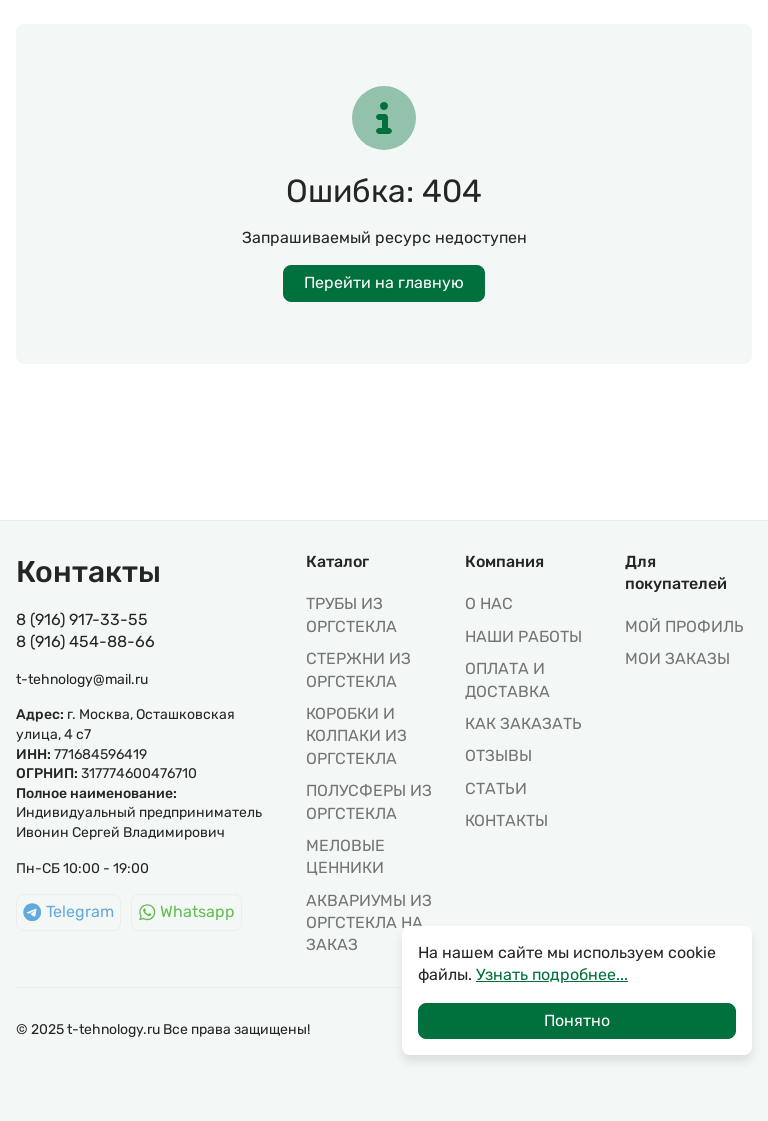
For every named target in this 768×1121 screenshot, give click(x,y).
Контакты (506, 820)
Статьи (496, 788)
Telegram (68, 911)
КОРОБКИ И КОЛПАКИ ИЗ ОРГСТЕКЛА (356, 736)
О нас (489, 603)
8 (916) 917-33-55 (82, 619)
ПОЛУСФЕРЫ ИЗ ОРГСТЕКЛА (369, 801)
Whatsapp (187, 911)
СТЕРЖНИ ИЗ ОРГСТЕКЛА (358, 669)
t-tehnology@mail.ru (82, 679)
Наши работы (523, 636)
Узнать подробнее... (552, 974)
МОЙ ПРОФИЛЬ (684, 626)
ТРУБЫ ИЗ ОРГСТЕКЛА (351, 614)
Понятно (577, 1020)
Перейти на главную (384, 282)
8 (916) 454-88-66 (85, 641)
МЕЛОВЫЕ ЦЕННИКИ (345, 856)
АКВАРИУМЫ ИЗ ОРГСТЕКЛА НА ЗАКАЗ (369, 923)
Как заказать (523, 723)
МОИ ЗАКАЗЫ (677, 658)
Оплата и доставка (507, 679)
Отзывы (498, 755)
